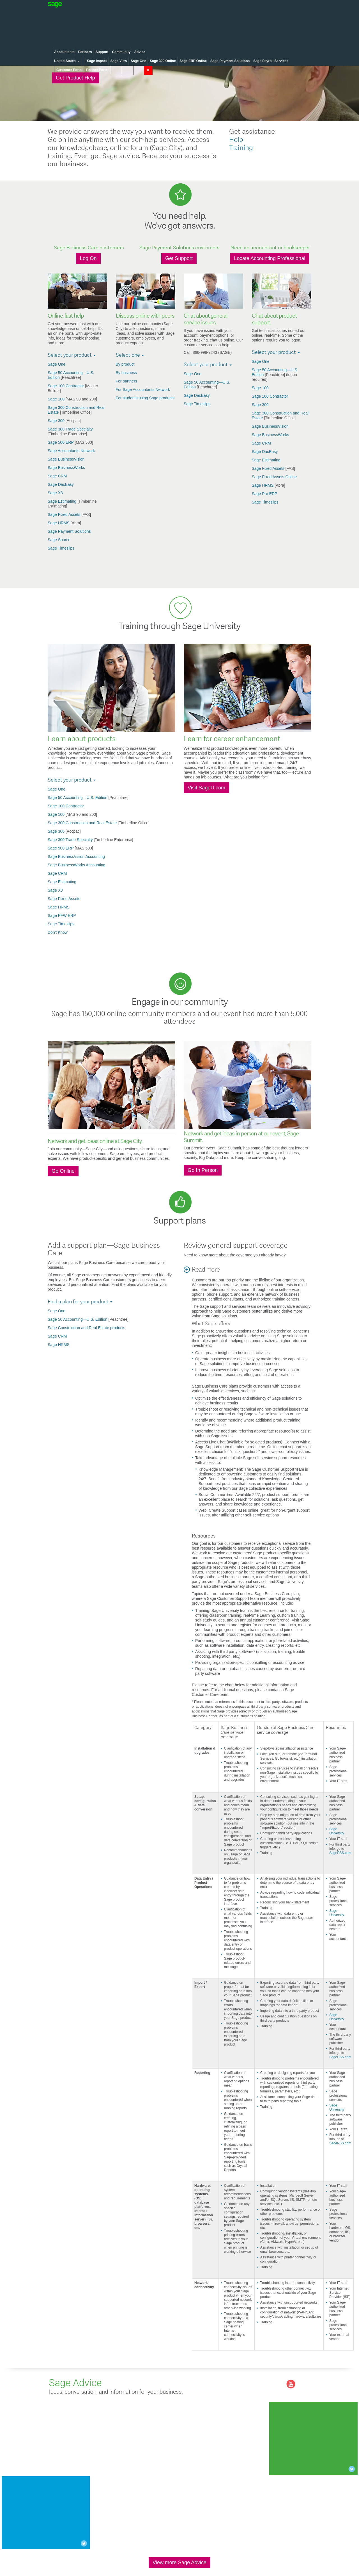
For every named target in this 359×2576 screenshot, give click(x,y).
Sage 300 (57, 420)
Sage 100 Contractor (66, 386)
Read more (206, 1269)
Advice (139, 52)
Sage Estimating (62, 501)
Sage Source (59, 539)
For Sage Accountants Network (143, 389)
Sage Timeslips (61, 548)
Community (121, 52)
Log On (88, 258)
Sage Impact (97, 61)
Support (101, 52)
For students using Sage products (145, 398)
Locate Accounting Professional (269, 258)
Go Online (63, 1171)
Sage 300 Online (163, 61)
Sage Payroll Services (270, 61)
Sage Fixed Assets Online (274, 477)
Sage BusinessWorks (66, 467)
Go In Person (203, 1170)
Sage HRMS (59, 523)
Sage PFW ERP (62, 915)
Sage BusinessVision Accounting (76, 856)
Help (236, 139)
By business (126, 372)
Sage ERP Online (193, 61)
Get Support (179, 258)
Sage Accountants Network (71, 450)
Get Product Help (75, 78)
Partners (85, 52)
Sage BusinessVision (66, 459)
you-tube (290, 2384)
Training (241, 147)
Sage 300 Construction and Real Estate (83, 823)
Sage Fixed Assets (64, 514)
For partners (126, 381)
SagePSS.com (340, 1853)
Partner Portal (97, 70)
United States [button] (66, 61)
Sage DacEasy (61, 484)
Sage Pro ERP (264, 493)
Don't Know (58, 932)
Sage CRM (57, 476)
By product (125, 364)
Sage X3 (55, 493)
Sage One (138, 61)
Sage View (119, 61)
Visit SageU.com (206, 788)
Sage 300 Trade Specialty (70, 429)
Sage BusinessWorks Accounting (76, 865)
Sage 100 (57, 399)
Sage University (336, 1831)
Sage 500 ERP (61, 442)
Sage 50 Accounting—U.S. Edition (78, 797)
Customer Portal (69, 70)
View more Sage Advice (179, 2562)
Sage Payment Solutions (230, 61)
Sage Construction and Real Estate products (86, 1327)
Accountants (64, 52)
